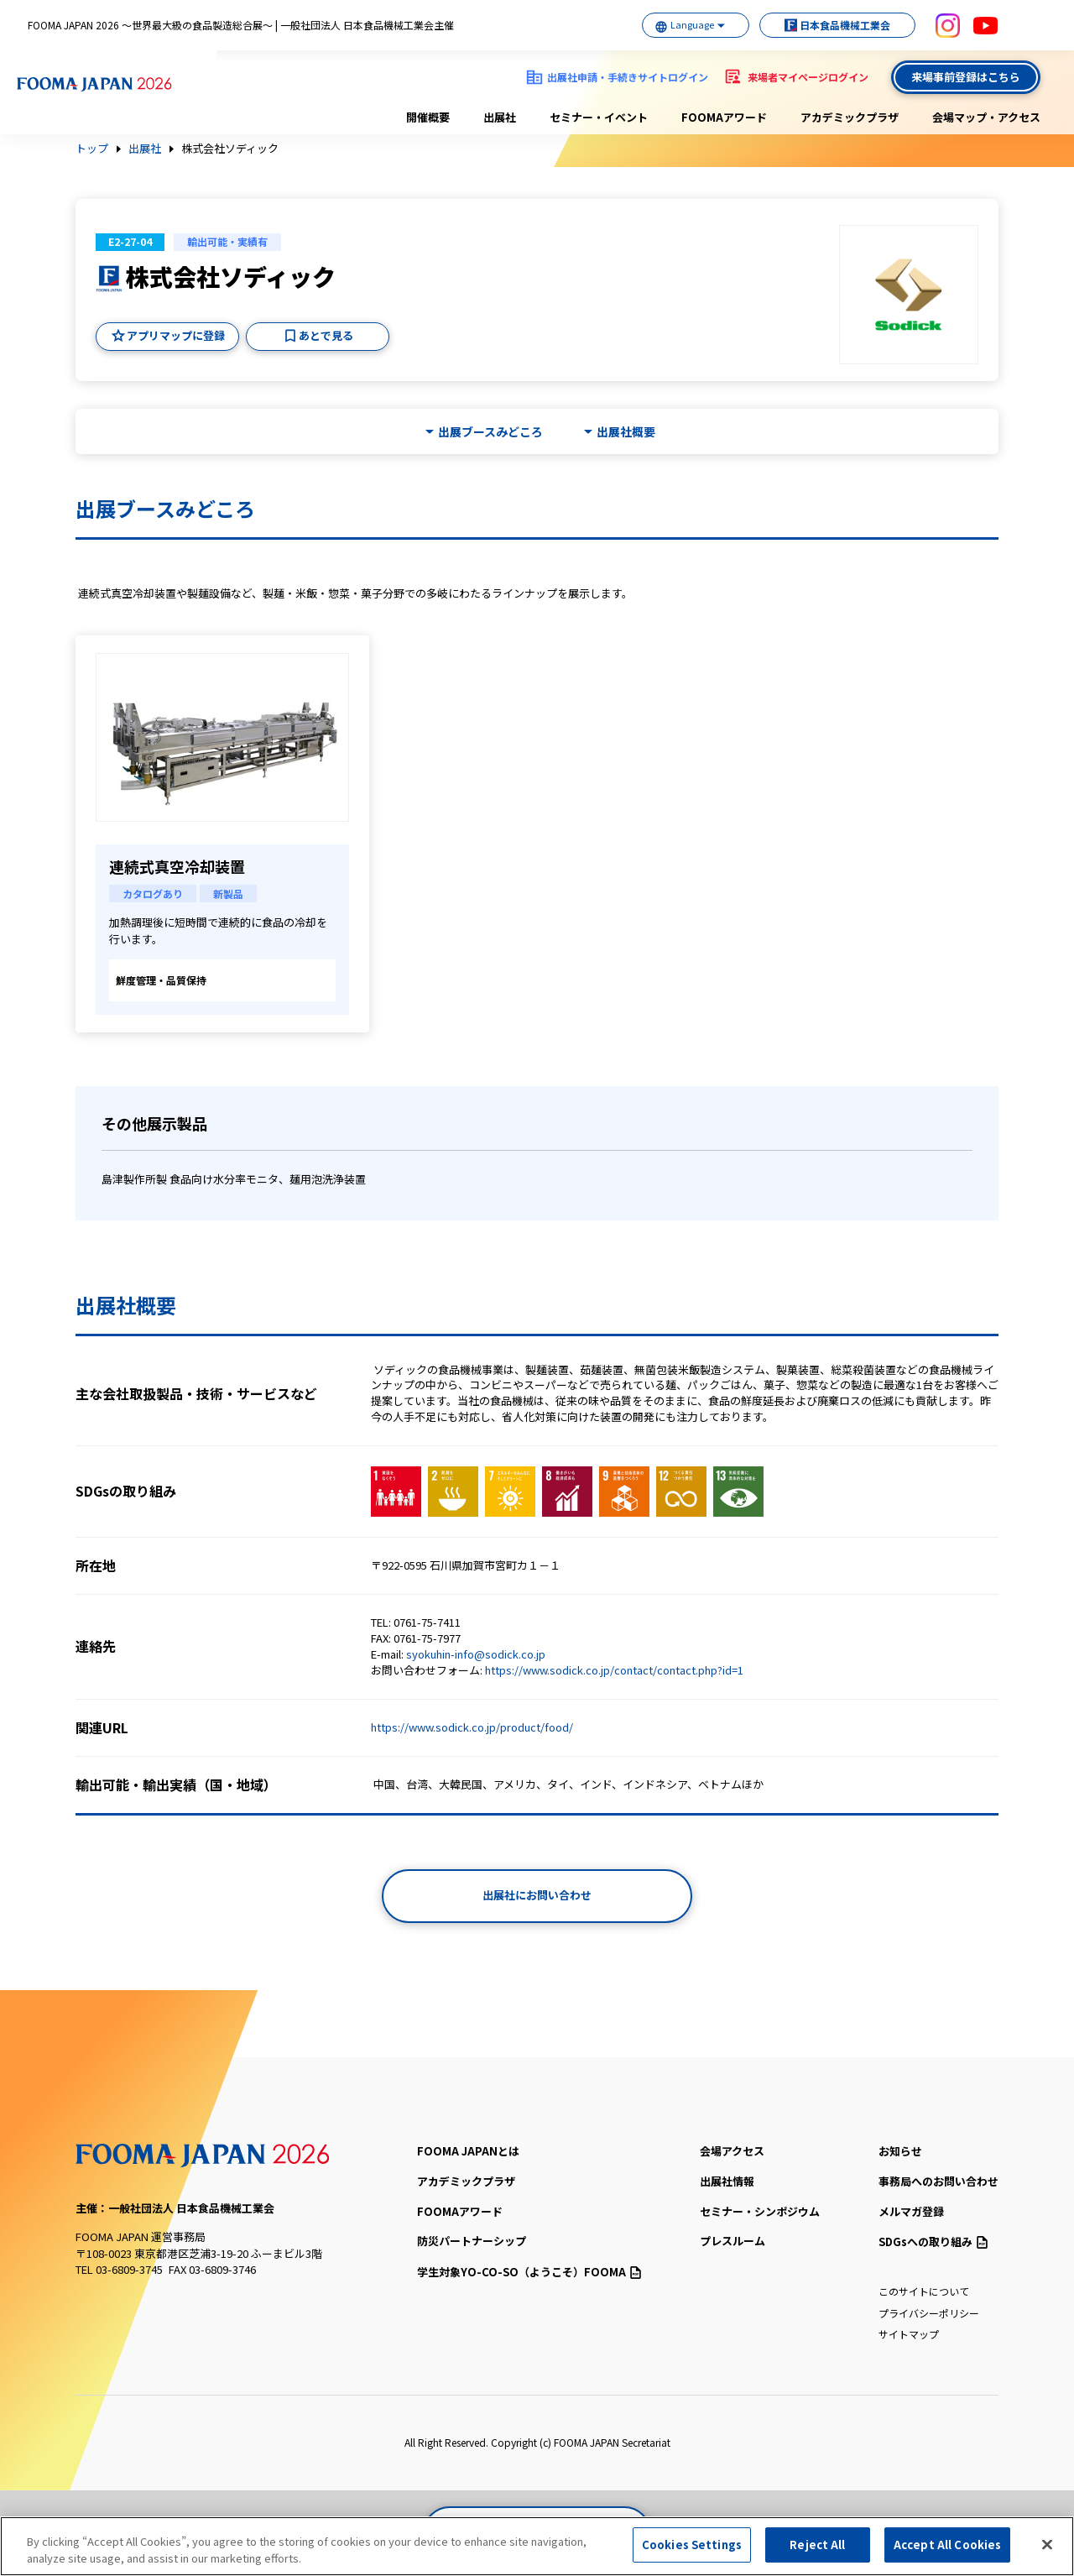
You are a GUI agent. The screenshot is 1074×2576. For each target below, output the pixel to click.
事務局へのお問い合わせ (938, 2181)
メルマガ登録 (911, 2211)
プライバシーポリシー (928, 2313)
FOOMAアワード (724, 117)
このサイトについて (923, 2291)
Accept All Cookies (947, 2552)
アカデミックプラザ (849, 117)
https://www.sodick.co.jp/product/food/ (472, 1727)
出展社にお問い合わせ (537, 1895)
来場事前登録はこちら (965, 77)
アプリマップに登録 (176, 335)
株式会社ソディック (230, 148)
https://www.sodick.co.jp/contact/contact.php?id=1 (614, 1670)
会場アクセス (732, 2151)
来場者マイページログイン (808, 77)
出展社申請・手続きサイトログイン (627, 77)
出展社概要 (626, 432)
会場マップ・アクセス (986, 117)
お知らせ (900, 2151)
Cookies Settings (692, 2552)
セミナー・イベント (599, 117)
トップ (92, 148)
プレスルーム (732, 2241)
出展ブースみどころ (490, 432)
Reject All (817, 2552)
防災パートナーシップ (471, 2241)
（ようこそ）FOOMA (529, 2272)
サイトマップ (908, 2334)
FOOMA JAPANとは (468, 2151)
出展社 (499, 117)
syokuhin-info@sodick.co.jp (475, 1654)
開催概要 (428, 117)
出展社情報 (727, 2181)
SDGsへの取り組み (933, 2241)
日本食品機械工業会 (839, 25)
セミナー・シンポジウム (760, 2211)
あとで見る (326, 335)
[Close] (1047, 2550)
